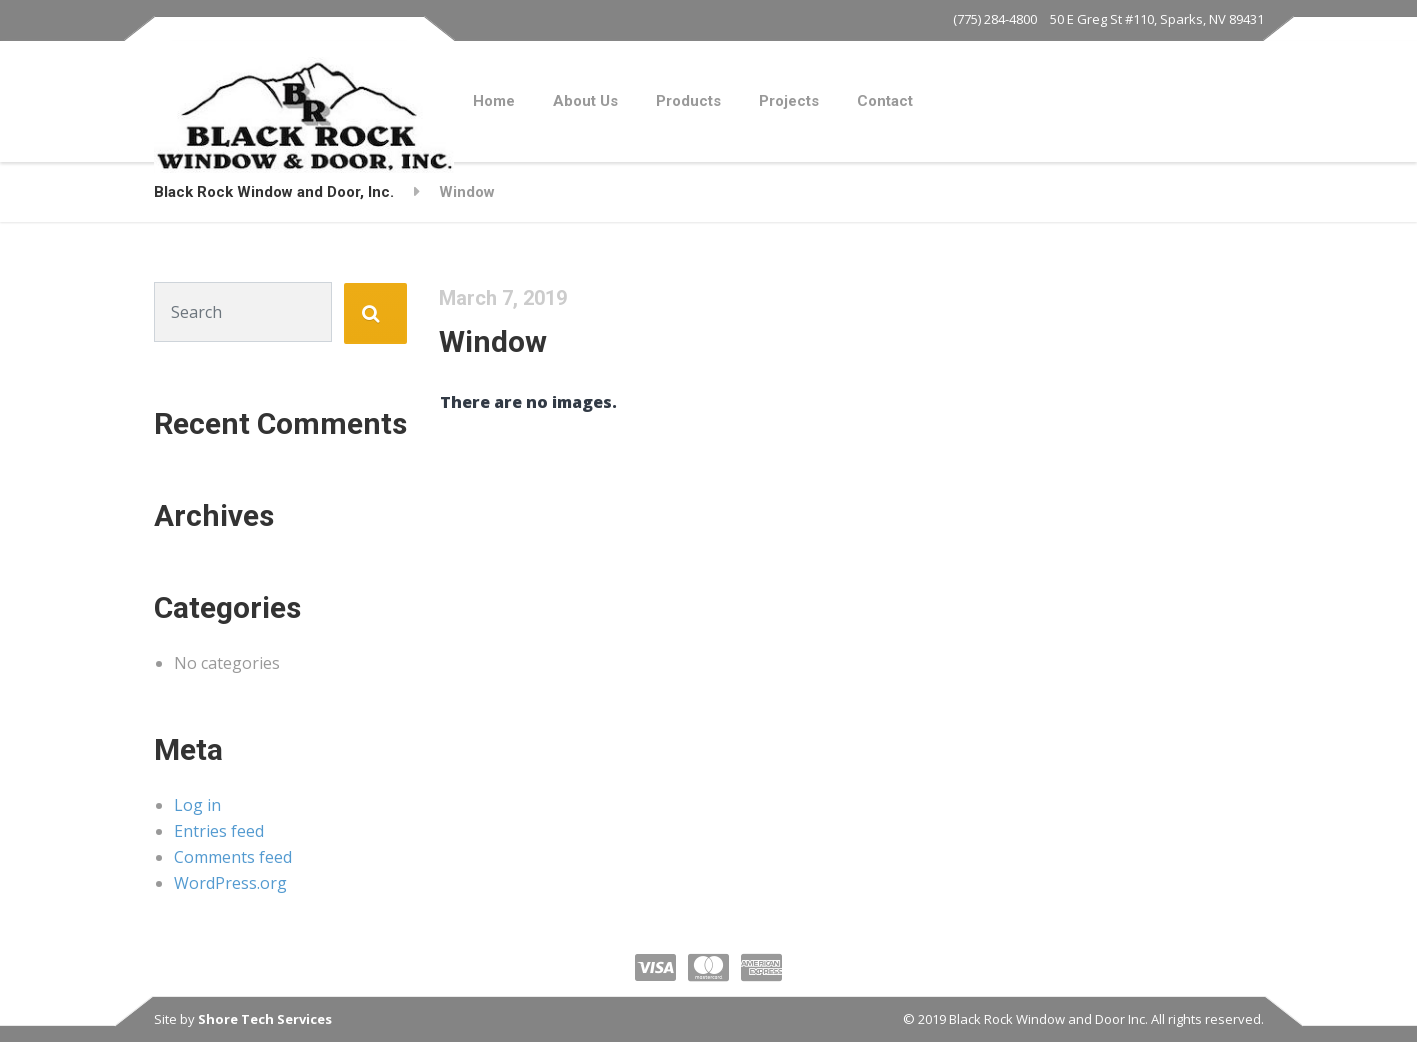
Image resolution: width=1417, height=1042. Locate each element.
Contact (885, 101)
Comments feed (233, 857)
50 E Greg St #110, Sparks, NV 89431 (1157, 19)
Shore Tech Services (265, 1019)
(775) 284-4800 (995, 19)
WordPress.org (230, 883)
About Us (585, 101)
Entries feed (219, 831)
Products (688, 101)
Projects (789, 101)
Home (494, 101)
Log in (197, 805)
